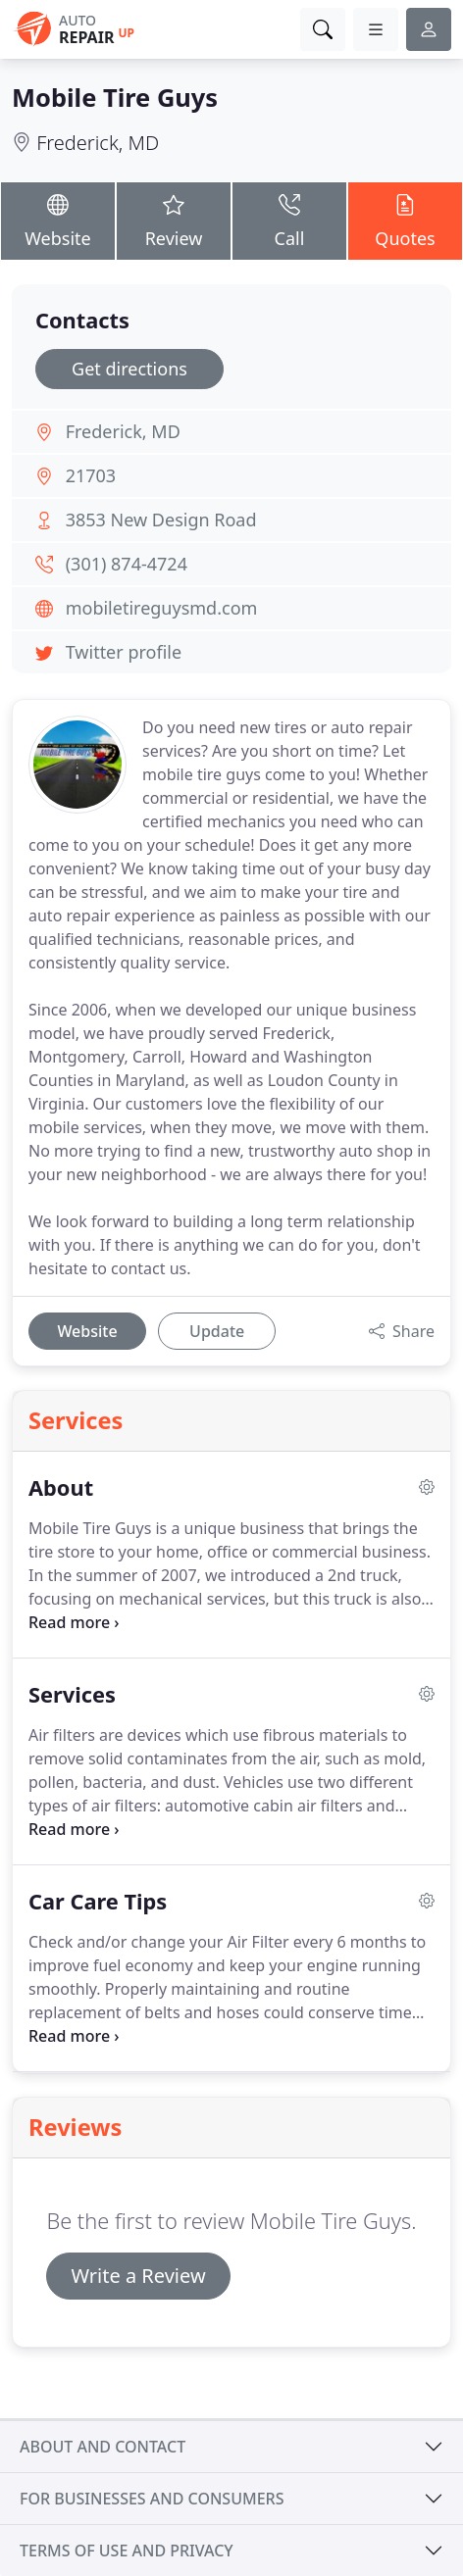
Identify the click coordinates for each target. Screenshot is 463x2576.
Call (289, 220)
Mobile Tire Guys (115, 97)
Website (58, 220)
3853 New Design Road (161, 519)
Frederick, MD (97, 142)
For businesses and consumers (151, 2498)
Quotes (405, 220)
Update (216, 1331)
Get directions (129, 368)
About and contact (102, 2446)
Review (173, 220)
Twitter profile (123, 652)
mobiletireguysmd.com (162, 607)
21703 (91, 475)
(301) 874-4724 (126, 563)
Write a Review (138, 2275)
